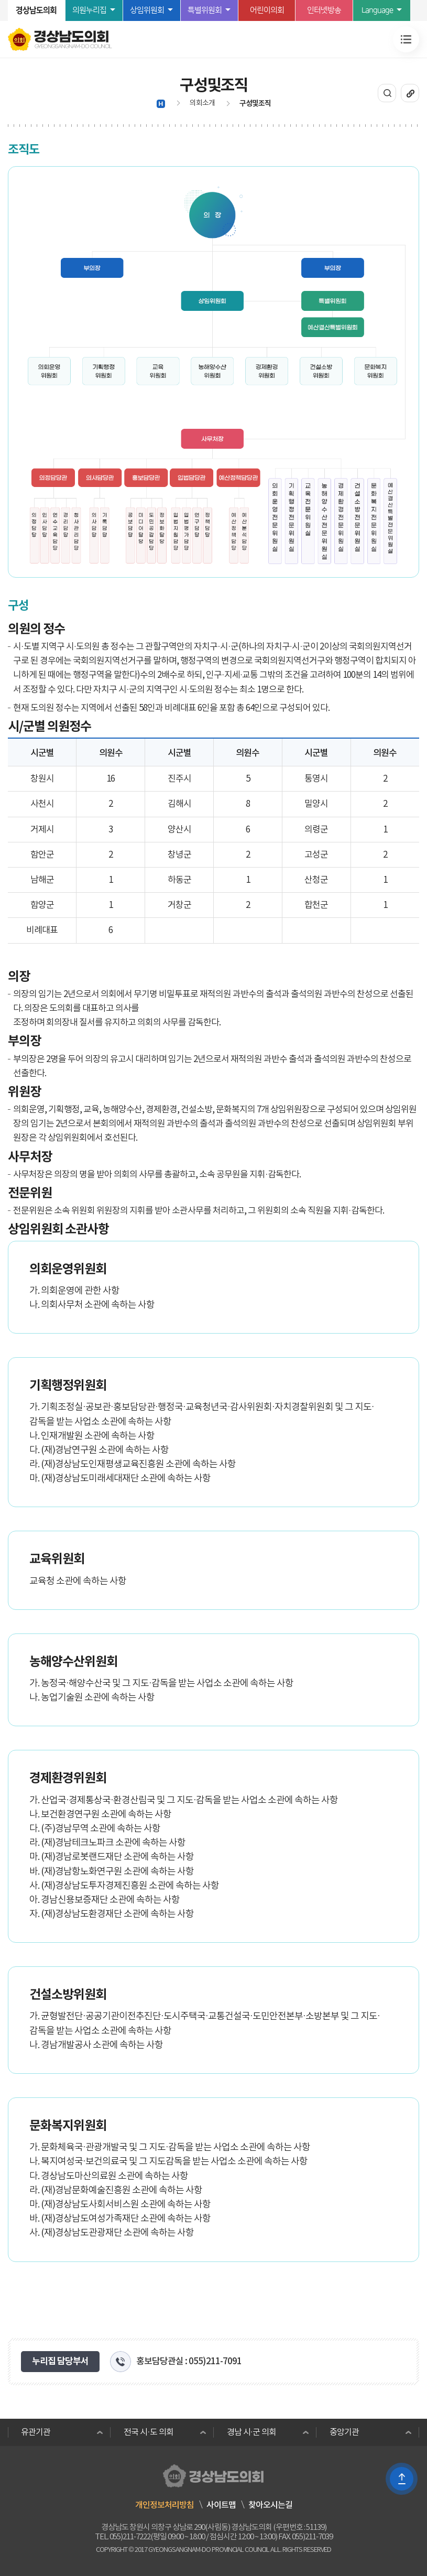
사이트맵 (221, 2505)
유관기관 (35, 2432)
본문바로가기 (0, 0)
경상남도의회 (36, 10)
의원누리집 (89, 10)
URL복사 (410, 93)
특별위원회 (205, 10)
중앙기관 (344, 2432)
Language (377, 10)
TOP (401, 2479)
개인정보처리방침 (164, 2505)
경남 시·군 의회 (251, 2432)
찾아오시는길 (270, 2505)
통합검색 (387, 93)
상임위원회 (147, 10)
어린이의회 (267, 10)
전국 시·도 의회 (148, 2432)
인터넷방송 (324, 10)
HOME (161, 104)
